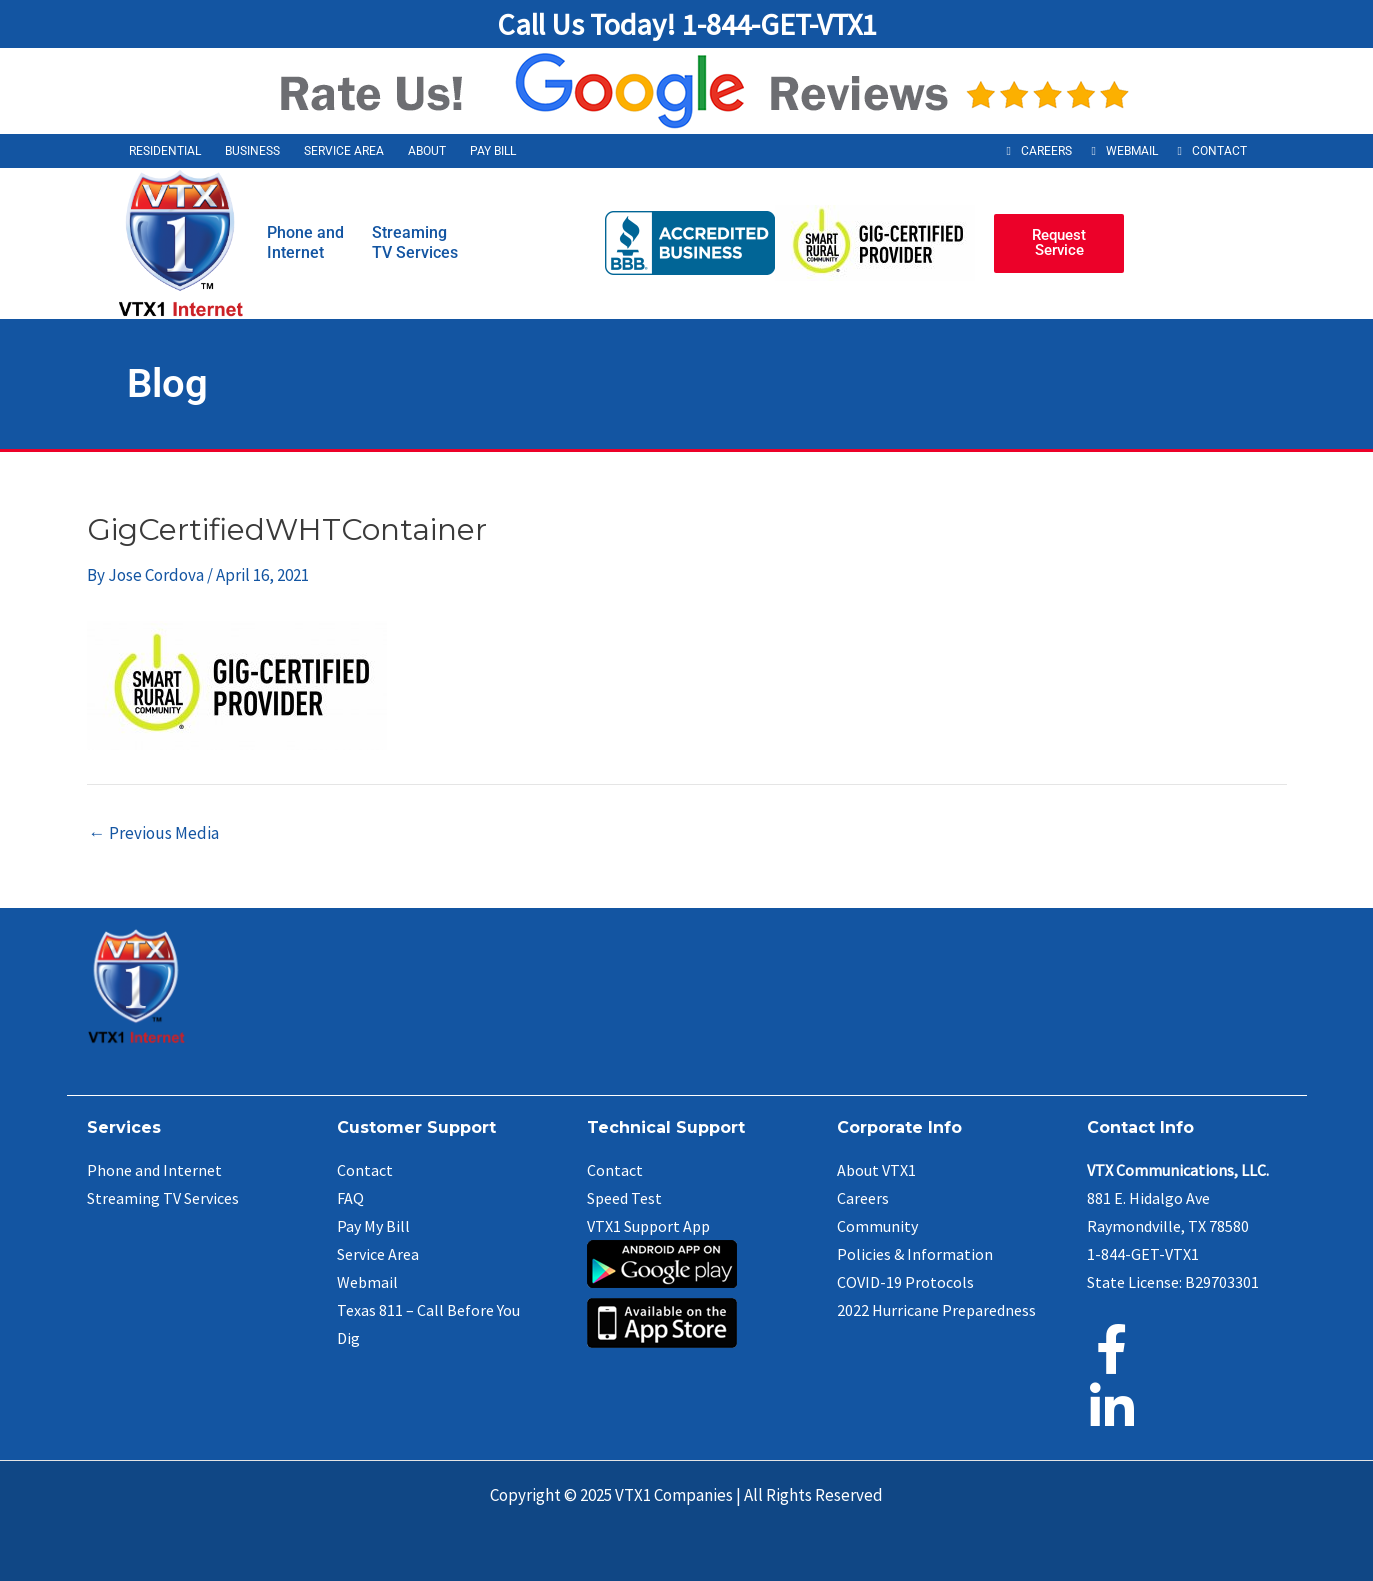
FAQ (350, 1198)
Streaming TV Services (163, 1198)
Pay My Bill (373, 1226)
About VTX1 (876, 1170)
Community (877, 1226)
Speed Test (624, 1198)
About (427, 151)
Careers (1046, 151)
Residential (165, 151)
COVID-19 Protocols (905, 1282)
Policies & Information (915, 1254)
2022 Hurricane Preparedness (936, 1310)
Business (252, 151)
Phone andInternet (305, 242)
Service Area (344, 151)
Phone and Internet (154, 1170)
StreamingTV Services (415, 242)
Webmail (1132, 151)
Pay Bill (493, 151)
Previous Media (154, 833)
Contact (1219, 151)
